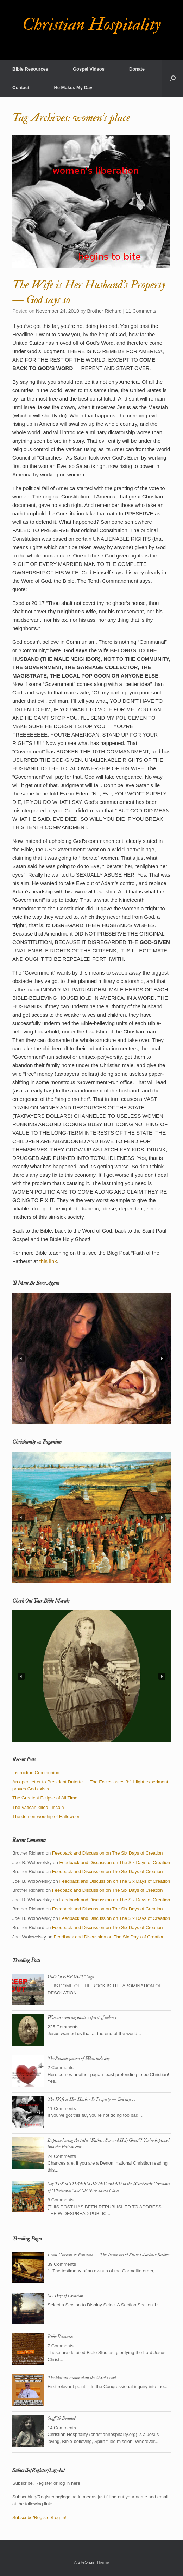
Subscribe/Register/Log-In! (39, 2517)
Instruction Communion (35, 1772)
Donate (137, 69)
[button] (172, 78)
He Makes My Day (73, 87)
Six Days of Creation (65, 2296)
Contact (20, 87)
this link (48, 1261)
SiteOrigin (86, 2562)
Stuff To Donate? (62, 2418)
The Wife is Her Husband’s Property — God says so (91, 2099)
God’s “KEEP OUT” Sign (71, 1977)
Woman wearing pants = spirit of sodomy (82, 2017)
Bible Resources (30, 69)
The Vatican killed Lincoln (38, 1807)
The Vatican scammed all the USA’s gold (82, 2377)
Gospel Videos (89, 69)
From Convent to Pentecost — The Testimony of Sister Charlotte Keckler (108, 2255)
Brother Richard (104, 311)
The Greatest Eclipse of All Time (44, 1798)
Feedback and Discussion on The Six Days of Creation (107, 1853)
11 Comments (141, 311)
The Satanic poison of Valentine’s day (78, 2058)
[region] (91, 1358)
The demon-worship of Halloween (46, 1816)
